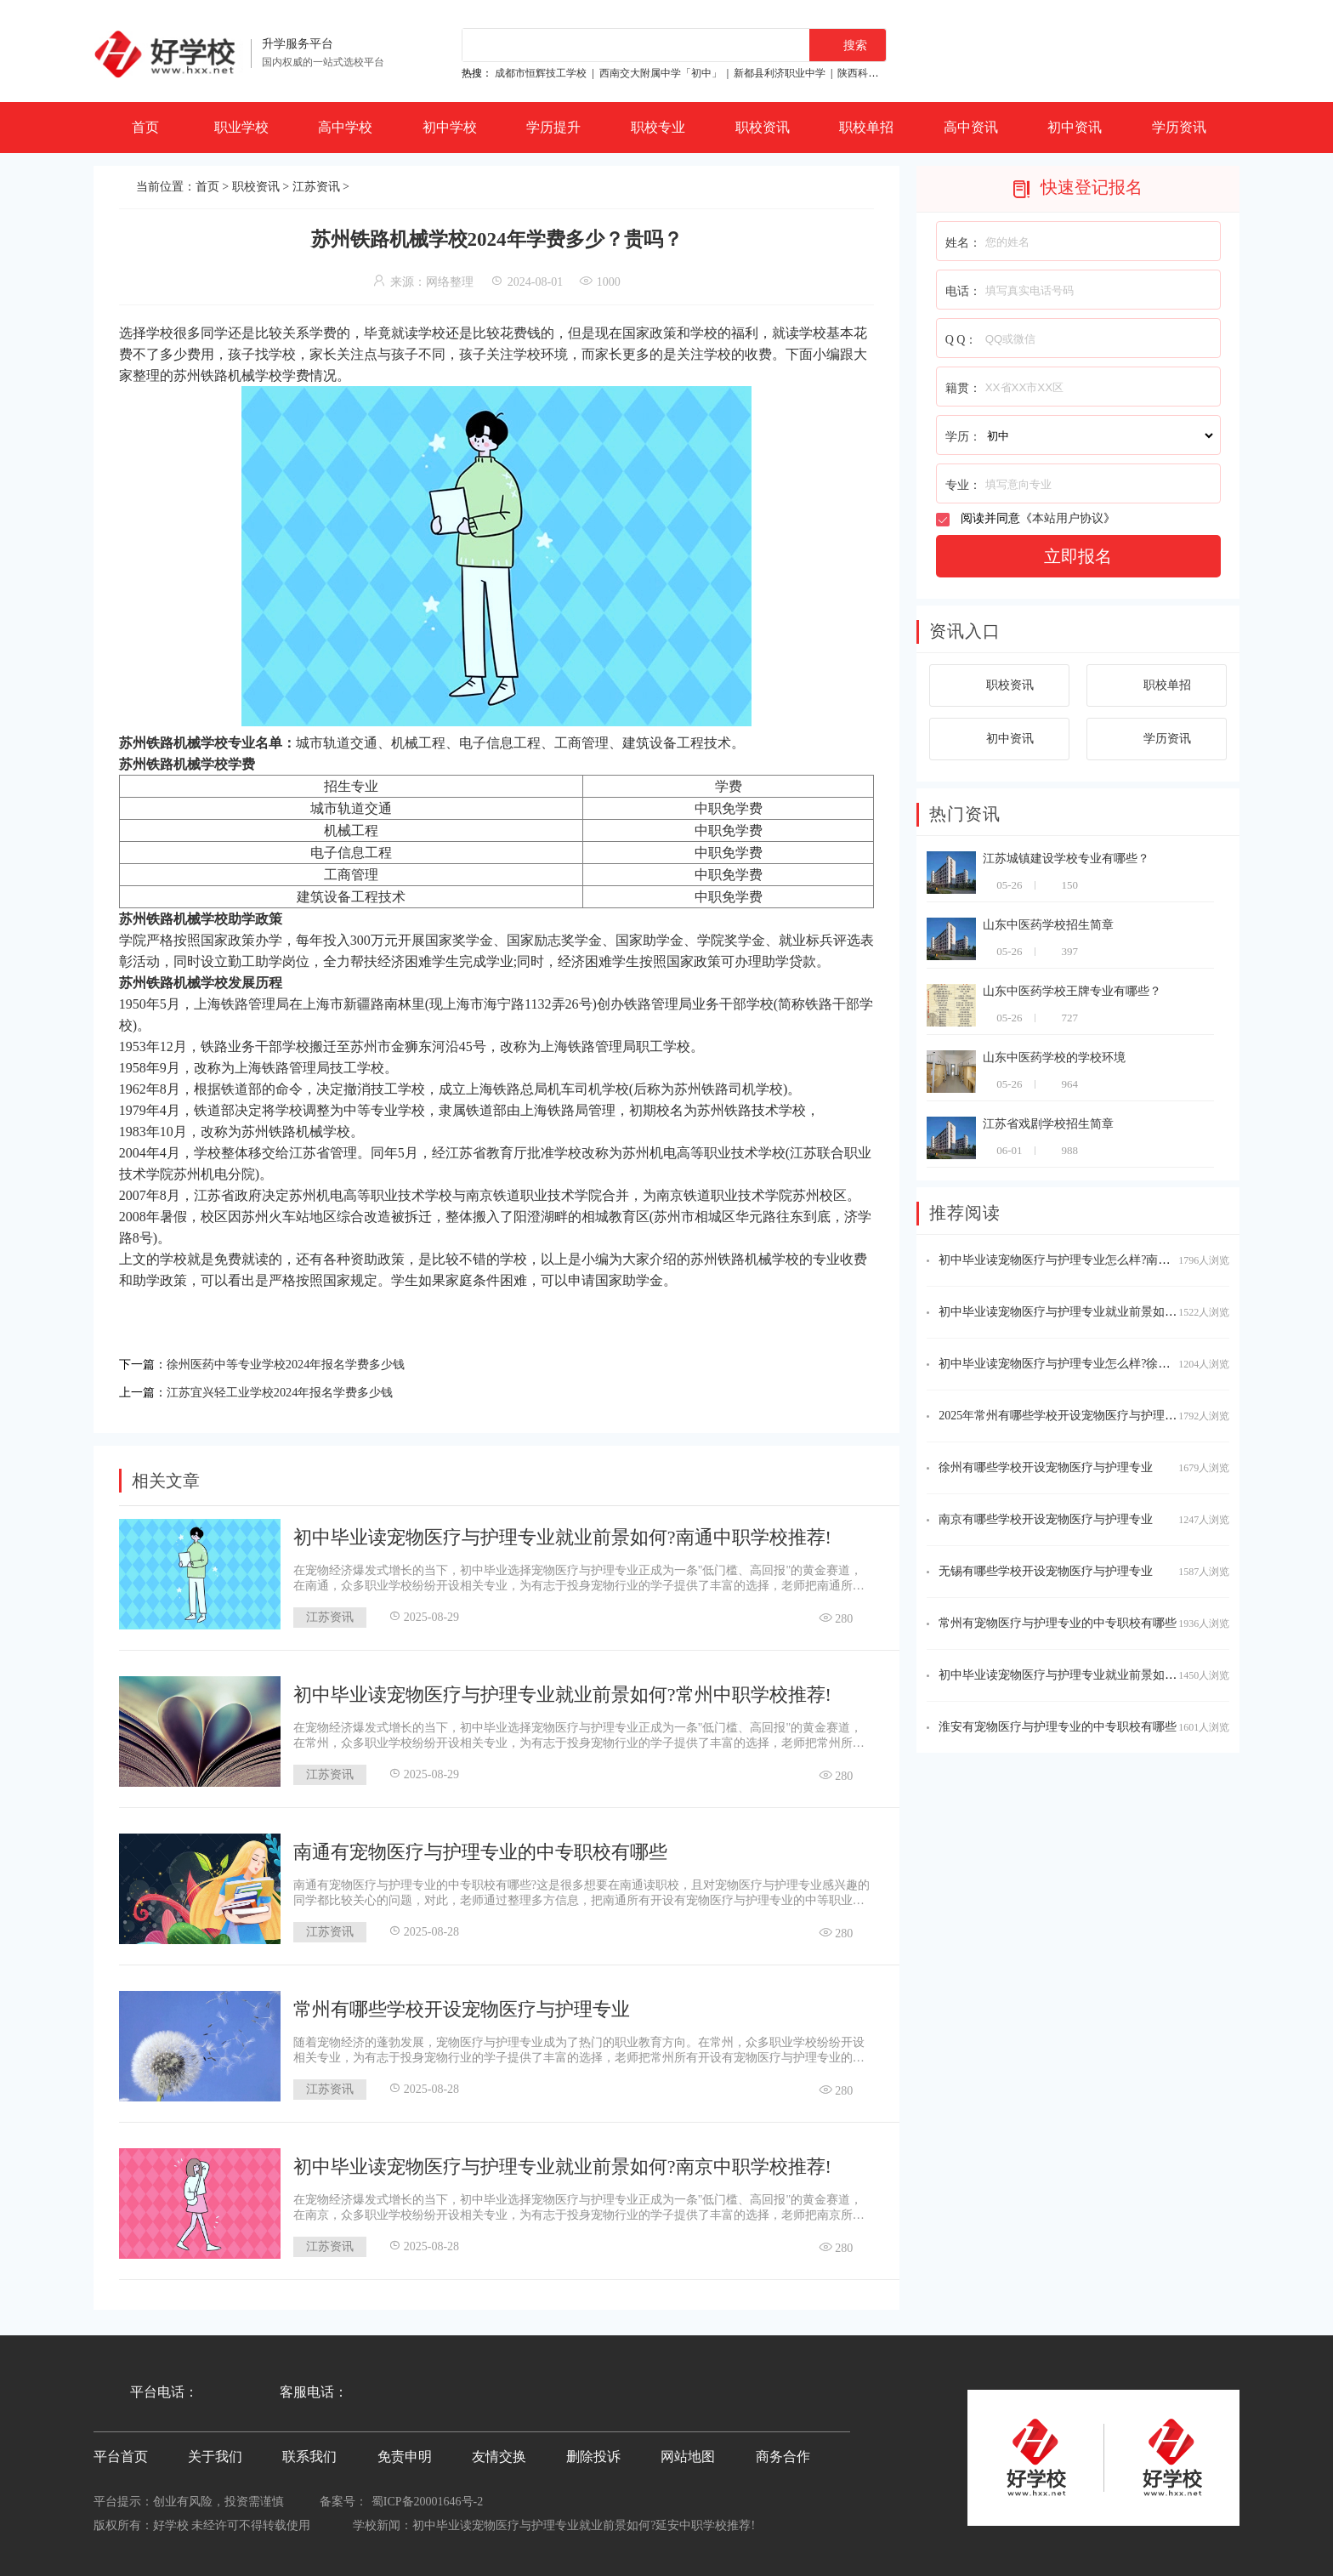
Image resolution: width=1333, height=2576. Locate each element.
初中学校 (450, 127)
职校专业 (658, 127)
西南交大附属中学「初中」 (660, 73)
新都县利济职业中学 (779, 73)
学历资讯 (1179, 127)
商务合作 (783, 2452)
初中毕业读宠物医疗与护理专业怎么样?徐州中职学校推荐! (1092, 1363)
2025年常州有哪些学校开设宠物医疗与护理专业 (1063, 1415)
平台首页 (121, 2452)
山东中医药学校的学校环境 (1054, 1057)
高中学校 (345, 127)
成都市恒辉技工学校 (541, 73)
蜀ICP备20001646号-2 (427, 2497)
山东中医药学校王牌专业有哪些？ (1072, 991)
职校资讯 (762, 127)
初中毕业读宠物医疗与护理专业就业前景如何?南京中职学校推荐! (562, 2162)
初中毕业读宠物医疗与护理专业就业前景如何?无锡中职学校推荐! (1110, 1311)
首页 (145, 127)
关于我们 (215, 2452)
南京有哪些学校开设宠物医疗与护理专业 (1046, 1519)
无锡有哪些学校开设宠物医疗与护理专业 (1046, 1571)
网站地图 (688, 2452)
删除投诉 (593, 2452)
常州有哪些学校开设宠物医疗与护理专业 (461, 2005)
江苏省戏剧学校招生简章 (1048, 1123)
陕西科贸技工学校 (878, 73)
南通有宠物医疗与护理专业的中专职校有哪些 (480, 1847)
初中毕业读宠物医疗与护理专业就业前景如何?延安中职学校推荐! (583, 2521)
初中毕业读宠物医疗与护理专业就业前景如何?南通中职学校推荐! (562, 1533)
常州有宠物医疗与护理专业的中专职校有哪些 (1058, 1623)
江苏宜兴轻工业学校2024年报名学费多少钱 (296, 1389)
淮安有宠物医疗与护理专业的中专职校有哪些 (1058, 1726)
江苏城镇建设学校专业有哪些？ (1066, 858)
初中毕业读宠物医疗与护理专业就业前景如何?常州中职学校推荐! (562, 1690)
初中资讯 (1074, 127)
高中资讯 (971, 127)
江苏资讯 (316, 186)
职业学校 (241, 127)
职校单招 (866, 127)
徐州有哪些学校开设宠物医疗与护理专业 (1046, 1467)
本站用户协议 (1067, 518)
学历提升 (553, 127)
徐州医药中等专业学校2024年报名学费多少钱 (303, 1363)
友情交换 (499, 2452)
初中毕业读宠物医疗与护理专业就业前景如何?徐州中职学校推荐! (1110, 1675)
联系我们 (309, 2452)
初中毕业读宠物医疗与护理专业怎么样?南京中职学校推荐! (1092, 1260)
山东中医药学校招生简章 (1048, 924)
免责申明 (404, 2452)
